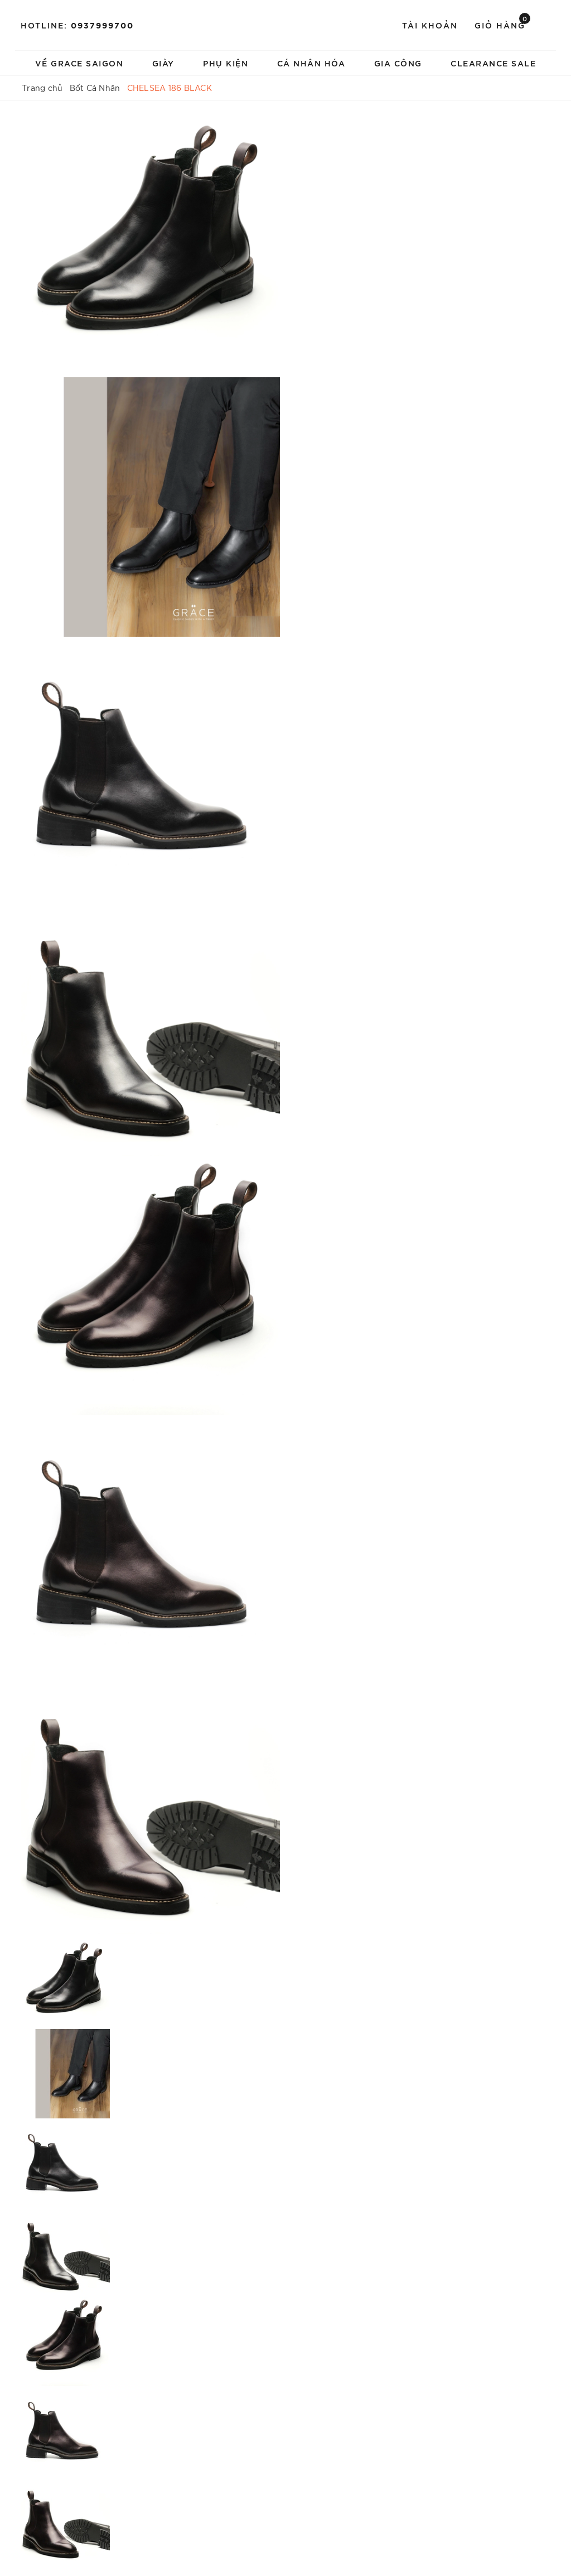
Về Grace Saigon (79, 62)
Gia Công (398, 62)
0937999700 (102, 25)
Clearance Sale (493, 62)
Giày (163, 62)
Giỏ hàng (502, 24)
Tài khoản (430, 25)
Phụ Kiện (225, 62)
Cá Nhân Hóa (311, 62)
